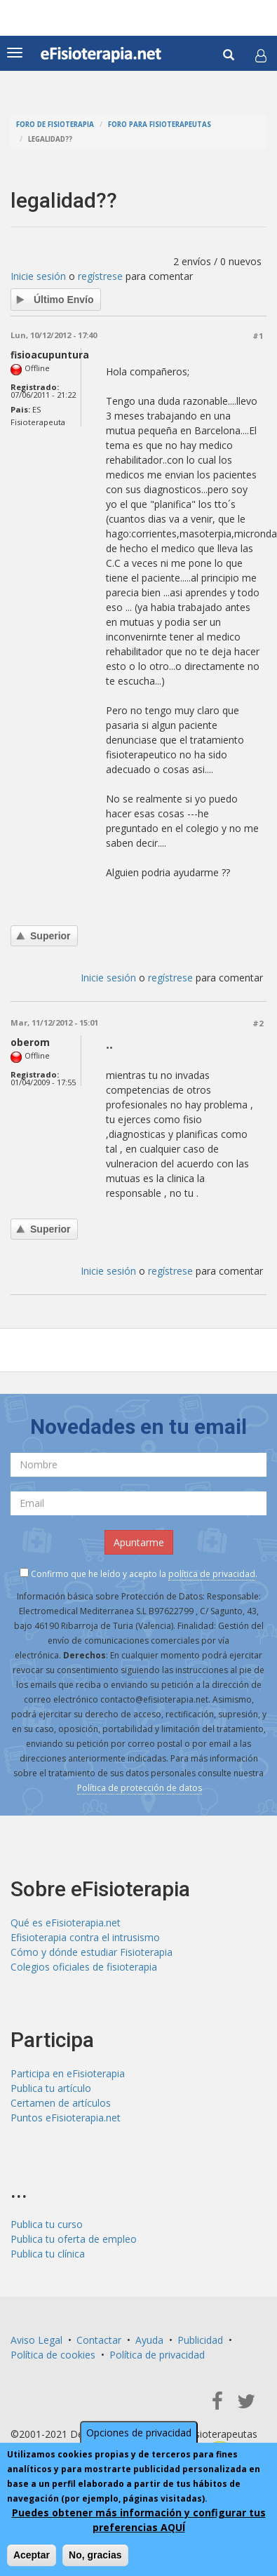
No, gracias (95, 2555)
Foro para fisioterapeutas (159, 124)
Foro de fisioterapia (55, 124)
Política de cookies (53, 2354)
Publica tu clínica (48, 2253)
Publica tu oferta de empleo (74, 2239)
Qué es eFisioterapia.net (66, 1922)
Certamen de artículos (61, 2102)
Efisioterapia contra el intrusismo (85, 1937)
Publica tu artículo (51, 2088)
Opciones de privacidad (138, 2432)
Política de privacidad (157, 2354)
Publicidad (200, 2340)
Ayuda (149, 2340)
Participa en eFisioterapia (68, 2073)
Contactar (98, 2340)
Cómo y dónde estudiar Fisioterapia (92, 1952)
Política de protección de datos (139, 1788)
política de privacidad (211, 1574)
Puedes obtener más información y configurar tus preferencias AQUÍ (139, 2520)
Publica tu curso (47, 2224)
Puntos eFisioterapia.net (66, 2117)
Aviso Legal (36, 2340)
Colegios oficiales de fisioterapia (84, 1966)
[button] (261, 55)
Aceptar (31, 2555)
